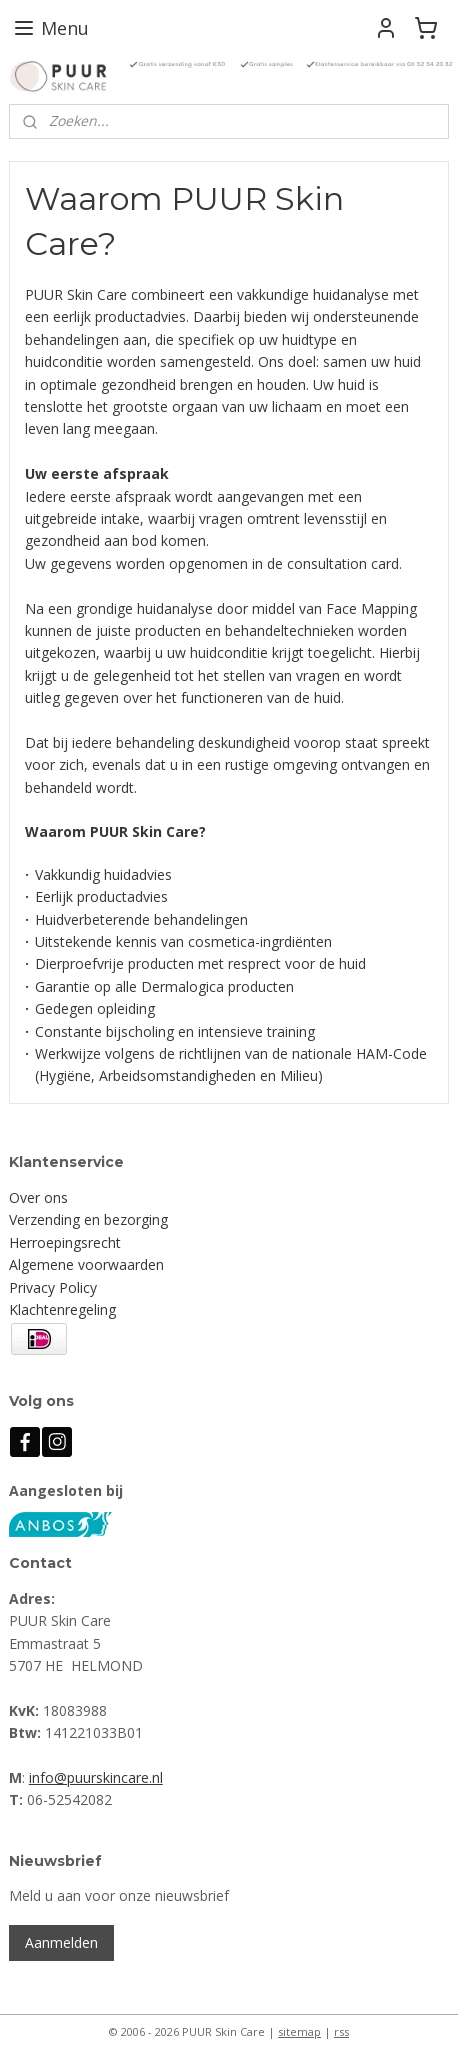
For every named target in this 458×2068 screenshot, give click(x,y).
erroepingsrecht (70, 1242)
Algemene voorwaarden (86, 1264)
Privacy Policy (53, 1287)
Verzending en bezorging (88, 1219)
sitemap (299, 2031)
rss (341, 2031)
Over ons (38, 1197)
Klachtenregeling (62, 1309)
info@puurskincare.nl (96, 1777)
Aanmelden (61, 1942)
